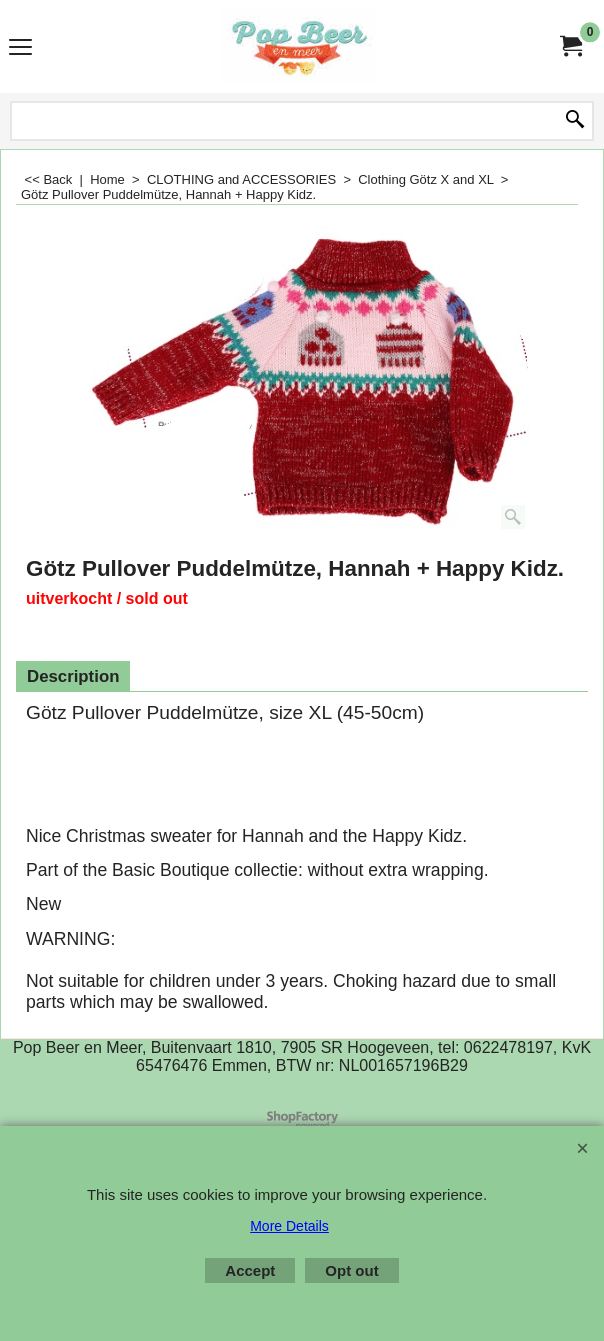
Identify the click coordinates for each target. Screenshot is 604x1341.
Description (73, 676)
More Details (289, 1226)
